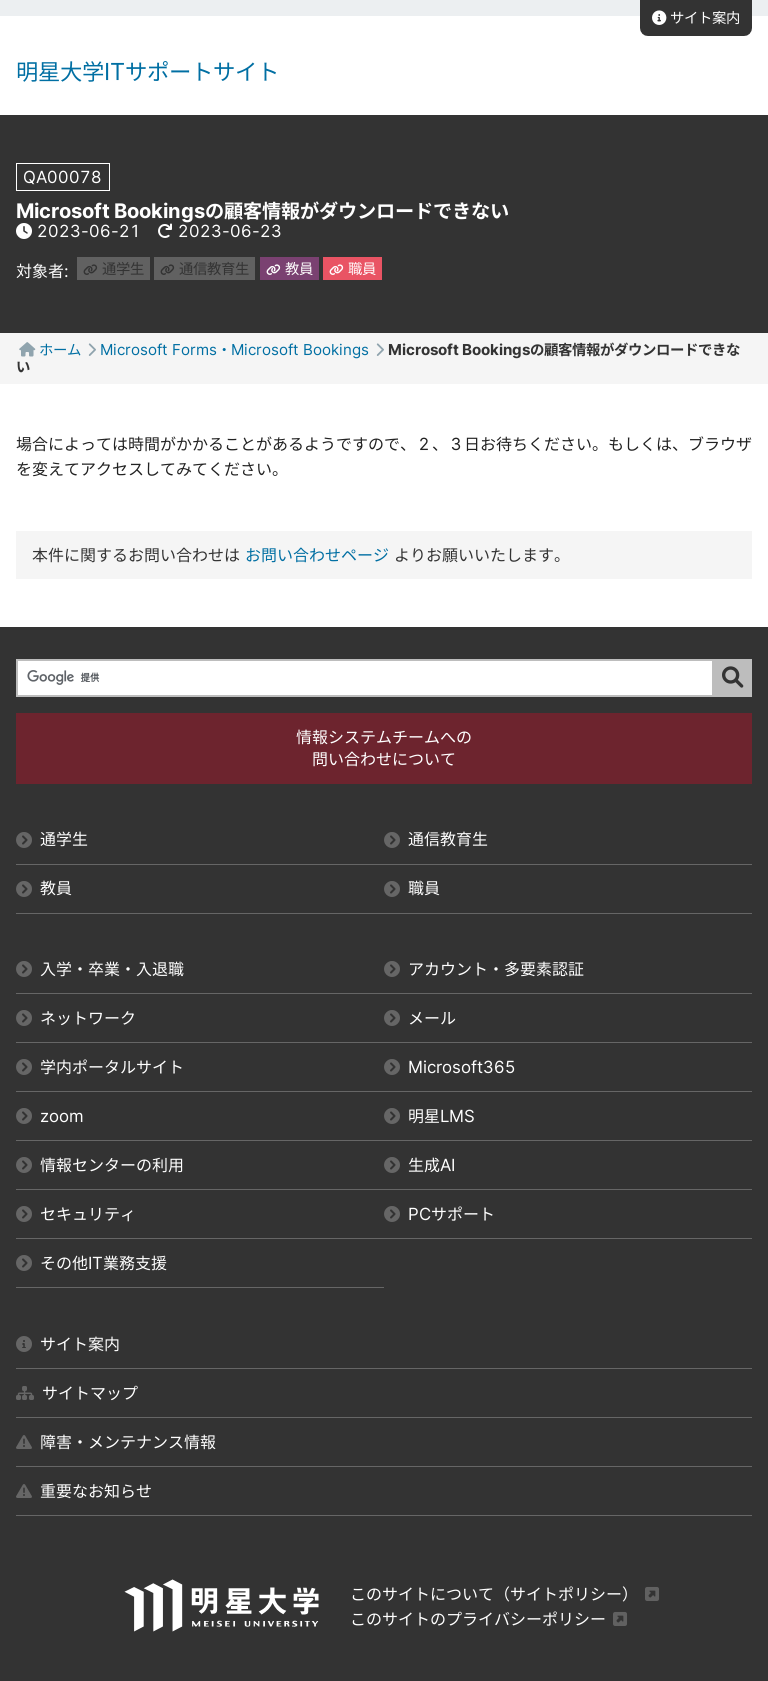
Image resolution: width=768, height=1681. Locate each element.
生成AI (419, 1165)
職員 (352, 268)
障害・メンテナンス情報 (116, 1442)
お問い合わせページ (317, 555)
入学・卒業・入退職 (100, 969)
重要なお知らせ (84, 1491)
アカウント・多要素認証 (484, 969)
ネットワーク (76, 1018)
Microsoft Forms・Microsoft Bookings (234, 349)
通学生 (113, 268)
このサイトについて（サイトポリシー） (494, 1594)
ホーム (60, 349)
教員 (289, 268)
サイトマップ (77, 1393)
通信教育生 (204, 268)
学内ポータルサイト (100, 1067)
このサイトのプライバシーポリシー (478, 1619)
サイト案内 (696, 17)
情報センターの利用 (100, 1165)
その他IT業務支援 (91, 1263)
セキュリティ (76, 1214)
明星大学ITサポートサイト (147, 71)
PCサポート (439, 1214)
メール (420, 1018)
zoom (50, 1116)
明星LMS (429, 1116)
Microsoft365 (450, 1067)
